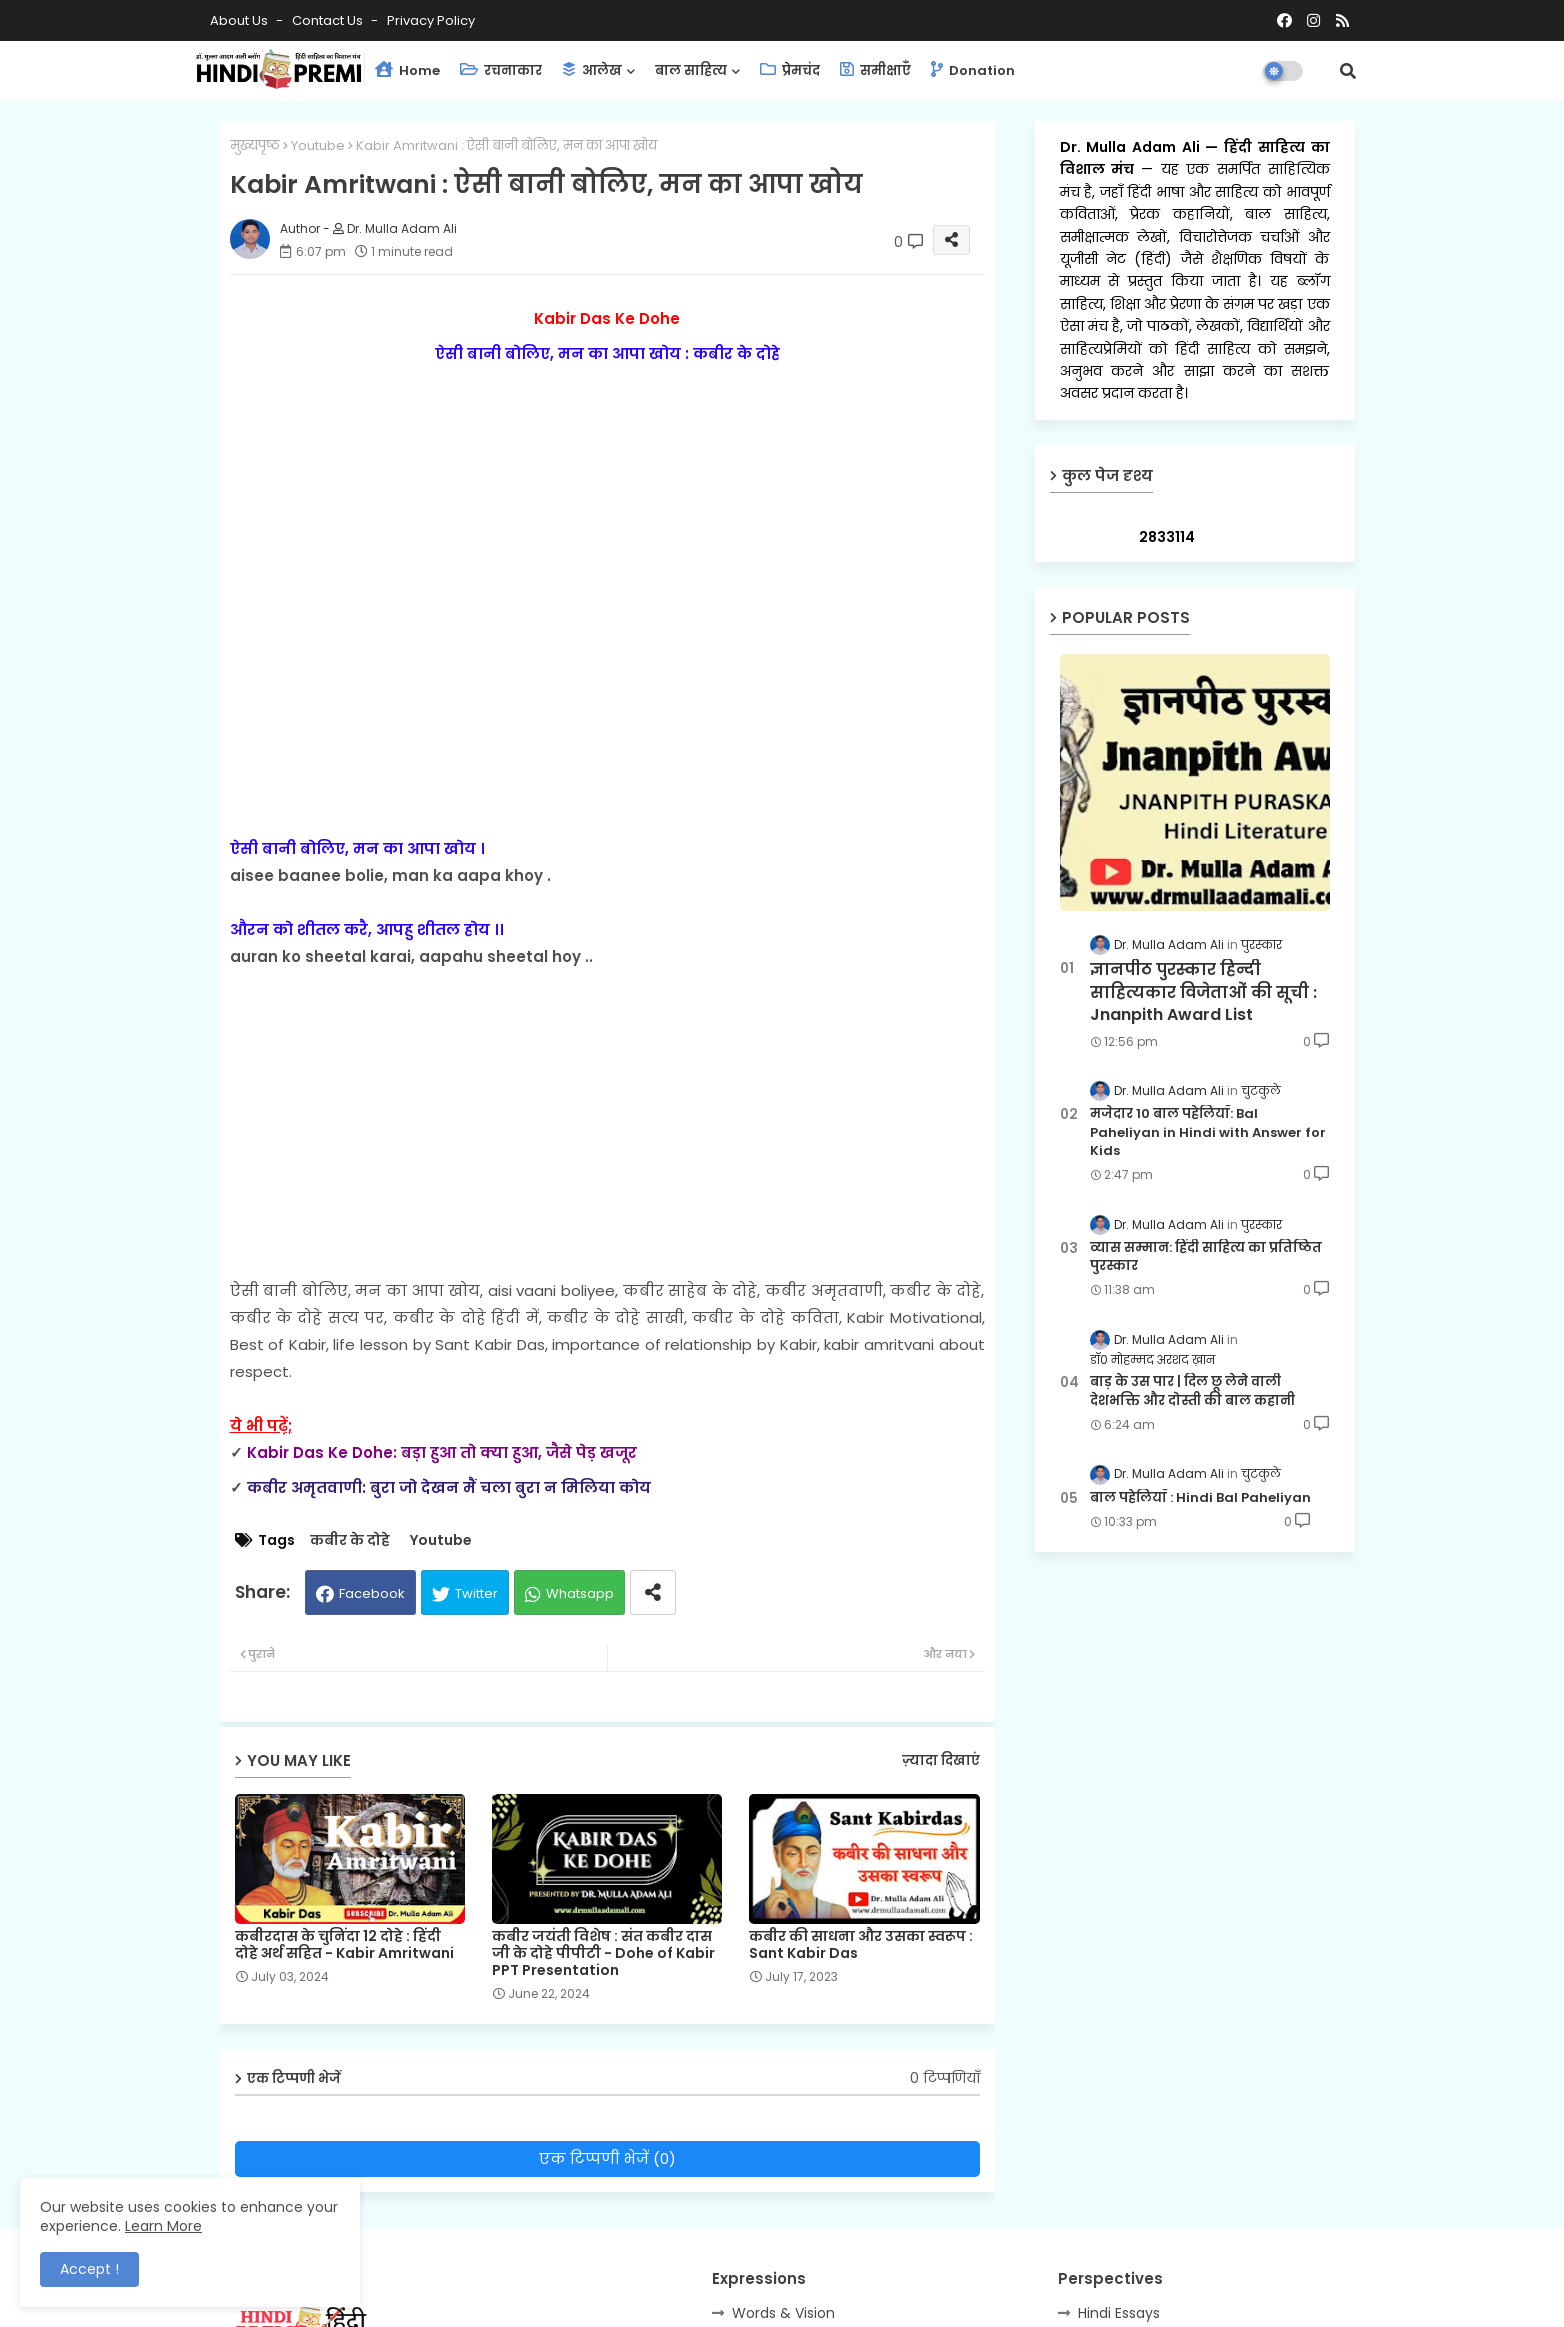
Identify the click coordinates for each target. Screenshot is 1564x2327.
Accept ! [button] (89, 2269)
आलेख (592, 70)
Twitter (476, 1593)
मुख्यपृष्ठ (255, 145)
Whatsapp (580, 1593)
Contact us (329, 20)
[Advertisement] (607, 1110)
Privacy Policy (431, 20)
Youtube (318, 145)
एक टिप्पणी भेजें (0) (607, 2158)
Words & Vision (783, 2313)
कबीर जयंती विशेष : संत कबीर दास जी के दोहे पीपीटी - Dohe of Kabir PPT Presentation (603, 1953)
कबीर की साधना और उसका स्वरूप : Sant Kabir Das (861, 1945)
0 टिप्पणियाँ (945, 2078)
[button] (1348, 71)
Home (407, 70)
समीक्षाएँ (875, 70)
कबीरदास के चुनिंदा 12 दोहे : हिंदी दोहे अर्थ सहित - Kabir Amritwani (344, 1945)
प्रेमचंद (790, 70)
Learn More (163, 2226)
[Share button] (653, 1592)
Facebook (372, 1593)
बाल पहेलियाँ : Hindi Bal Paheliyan (1200, 1498)
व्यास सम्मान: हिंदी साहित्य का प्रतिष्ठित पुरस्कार (1206, 1257)
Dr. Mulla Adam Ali (1133, 147)
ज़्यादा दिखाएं (941, 1760)
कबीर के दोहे (350, 1540)
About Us (240, 20)
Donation (973, 70)
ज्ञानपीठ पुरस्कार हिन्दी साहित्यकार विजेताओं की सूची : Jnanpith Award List (1203, 992)
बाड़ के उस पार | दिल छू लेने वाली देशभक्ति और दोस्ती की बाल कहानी (1192, 1391)
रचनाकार (501, 70)
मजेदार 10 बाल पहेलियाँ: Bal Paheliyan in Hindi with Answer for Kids (1208, 1132)
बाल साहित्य (691, 70)
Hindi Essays (1119, 2313)
